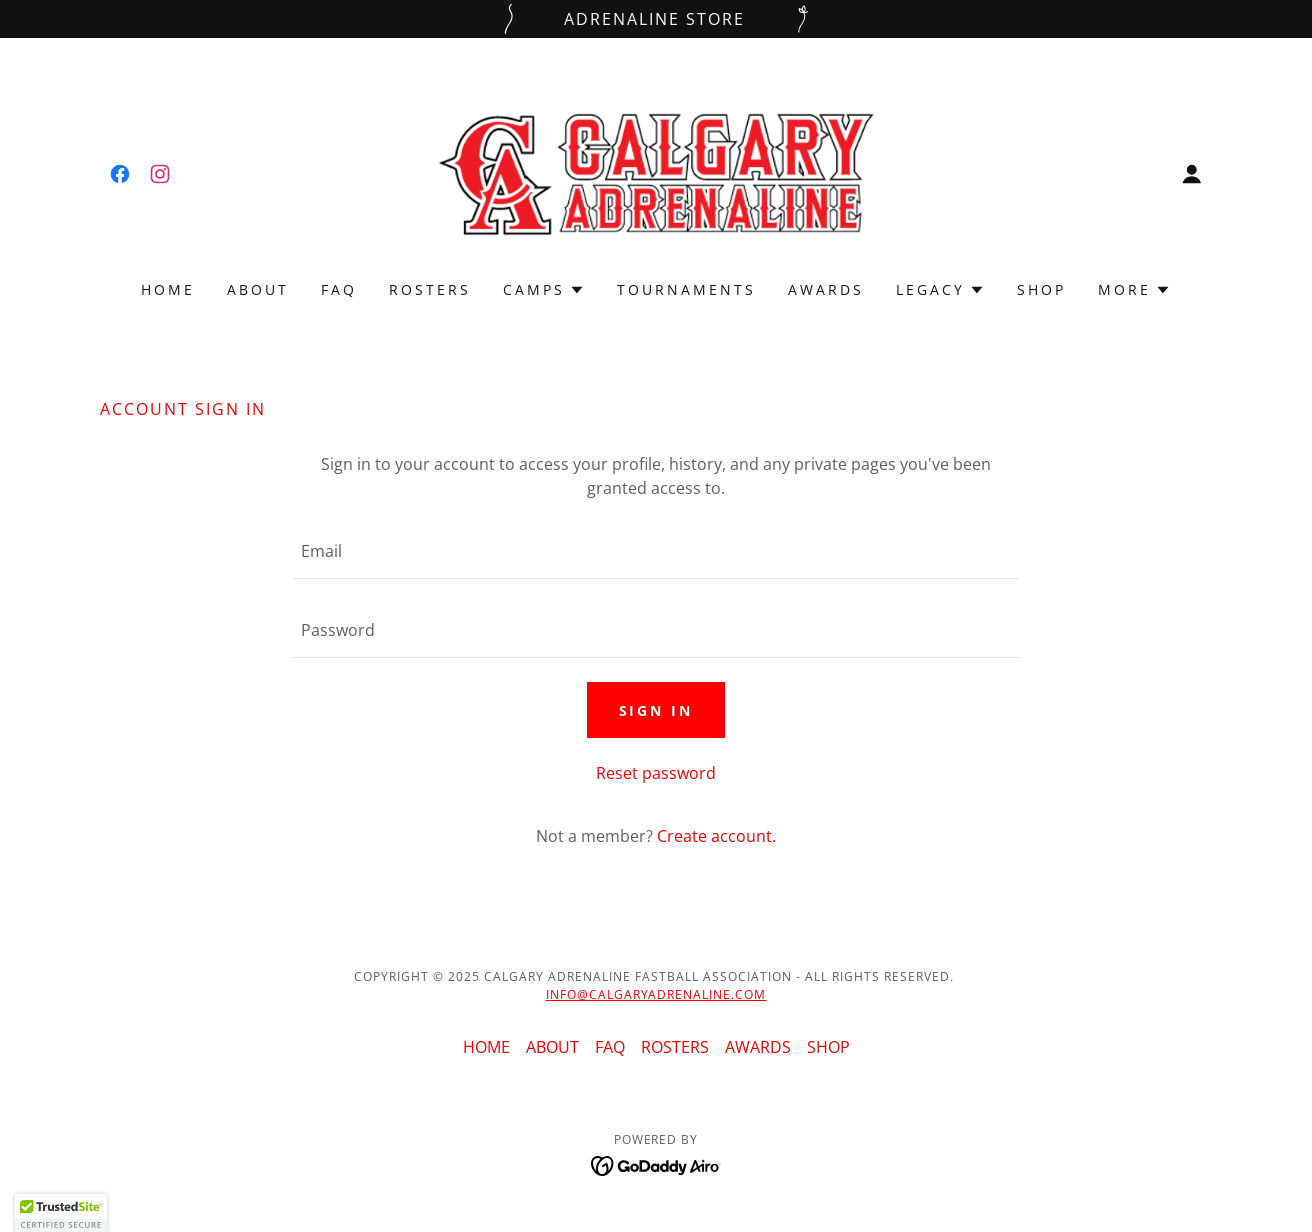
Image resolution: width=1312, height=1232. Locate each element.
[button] (1192, 174)
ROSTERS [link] (430, 289)
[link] (120, 174)
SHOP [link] (1041, 289)
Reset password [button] (656, 773)
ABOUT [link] (258, 289)
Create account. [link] (716, 836)
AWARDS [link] (826, 289)
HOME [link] (168, 289)
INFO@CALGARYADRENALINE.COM (656, 994)
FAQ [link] (339, 289)
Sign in (656, 710)
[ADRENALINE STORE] (656, 19)
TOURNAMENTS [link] (686, 289)
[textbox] (655, 551)
